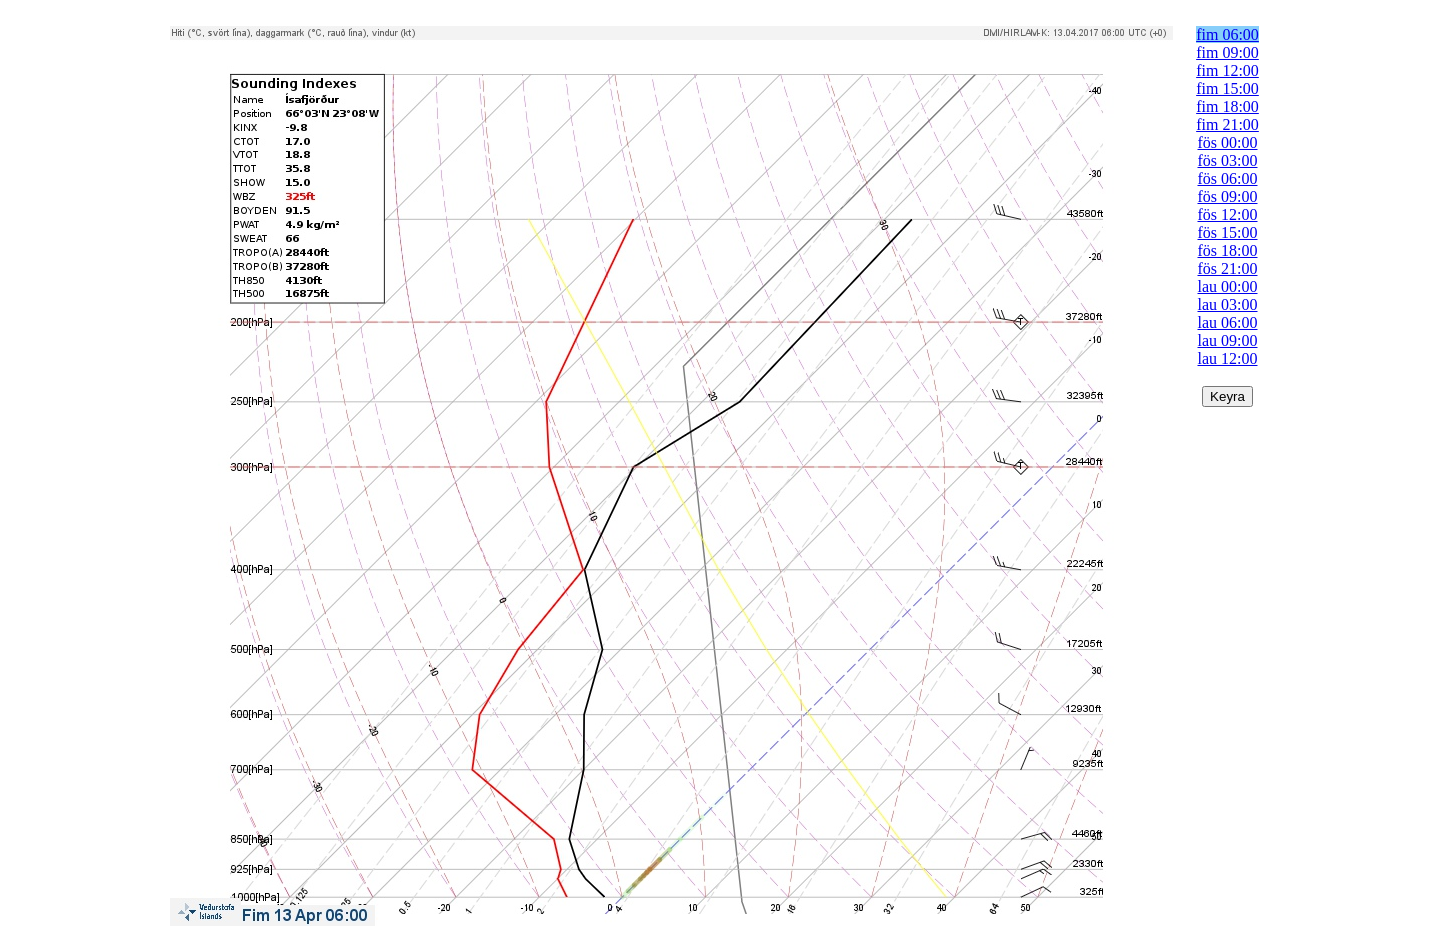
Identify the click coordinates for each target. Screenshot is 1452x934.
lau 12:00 (1228, 358)
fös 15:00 (1228, 232)
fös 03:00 (1228, 160)
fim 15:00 (1227, 88)
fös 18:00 (1228, 250)
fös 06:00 (1228, 178)
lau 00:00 (1228, 286)
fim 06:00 (1227, 34)
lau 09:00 (1228, 340)
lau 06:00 (1228, 322)
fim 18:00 (1227, 106)
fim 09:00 (1227, 52)
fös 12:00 (1228, 214)
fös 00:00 (1228, 142)
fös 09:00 (1228, 196)
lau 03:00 (1228, 304)
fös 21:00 (1228, 268)
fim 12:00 (1227, 70)
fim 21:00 (1227, 124)
